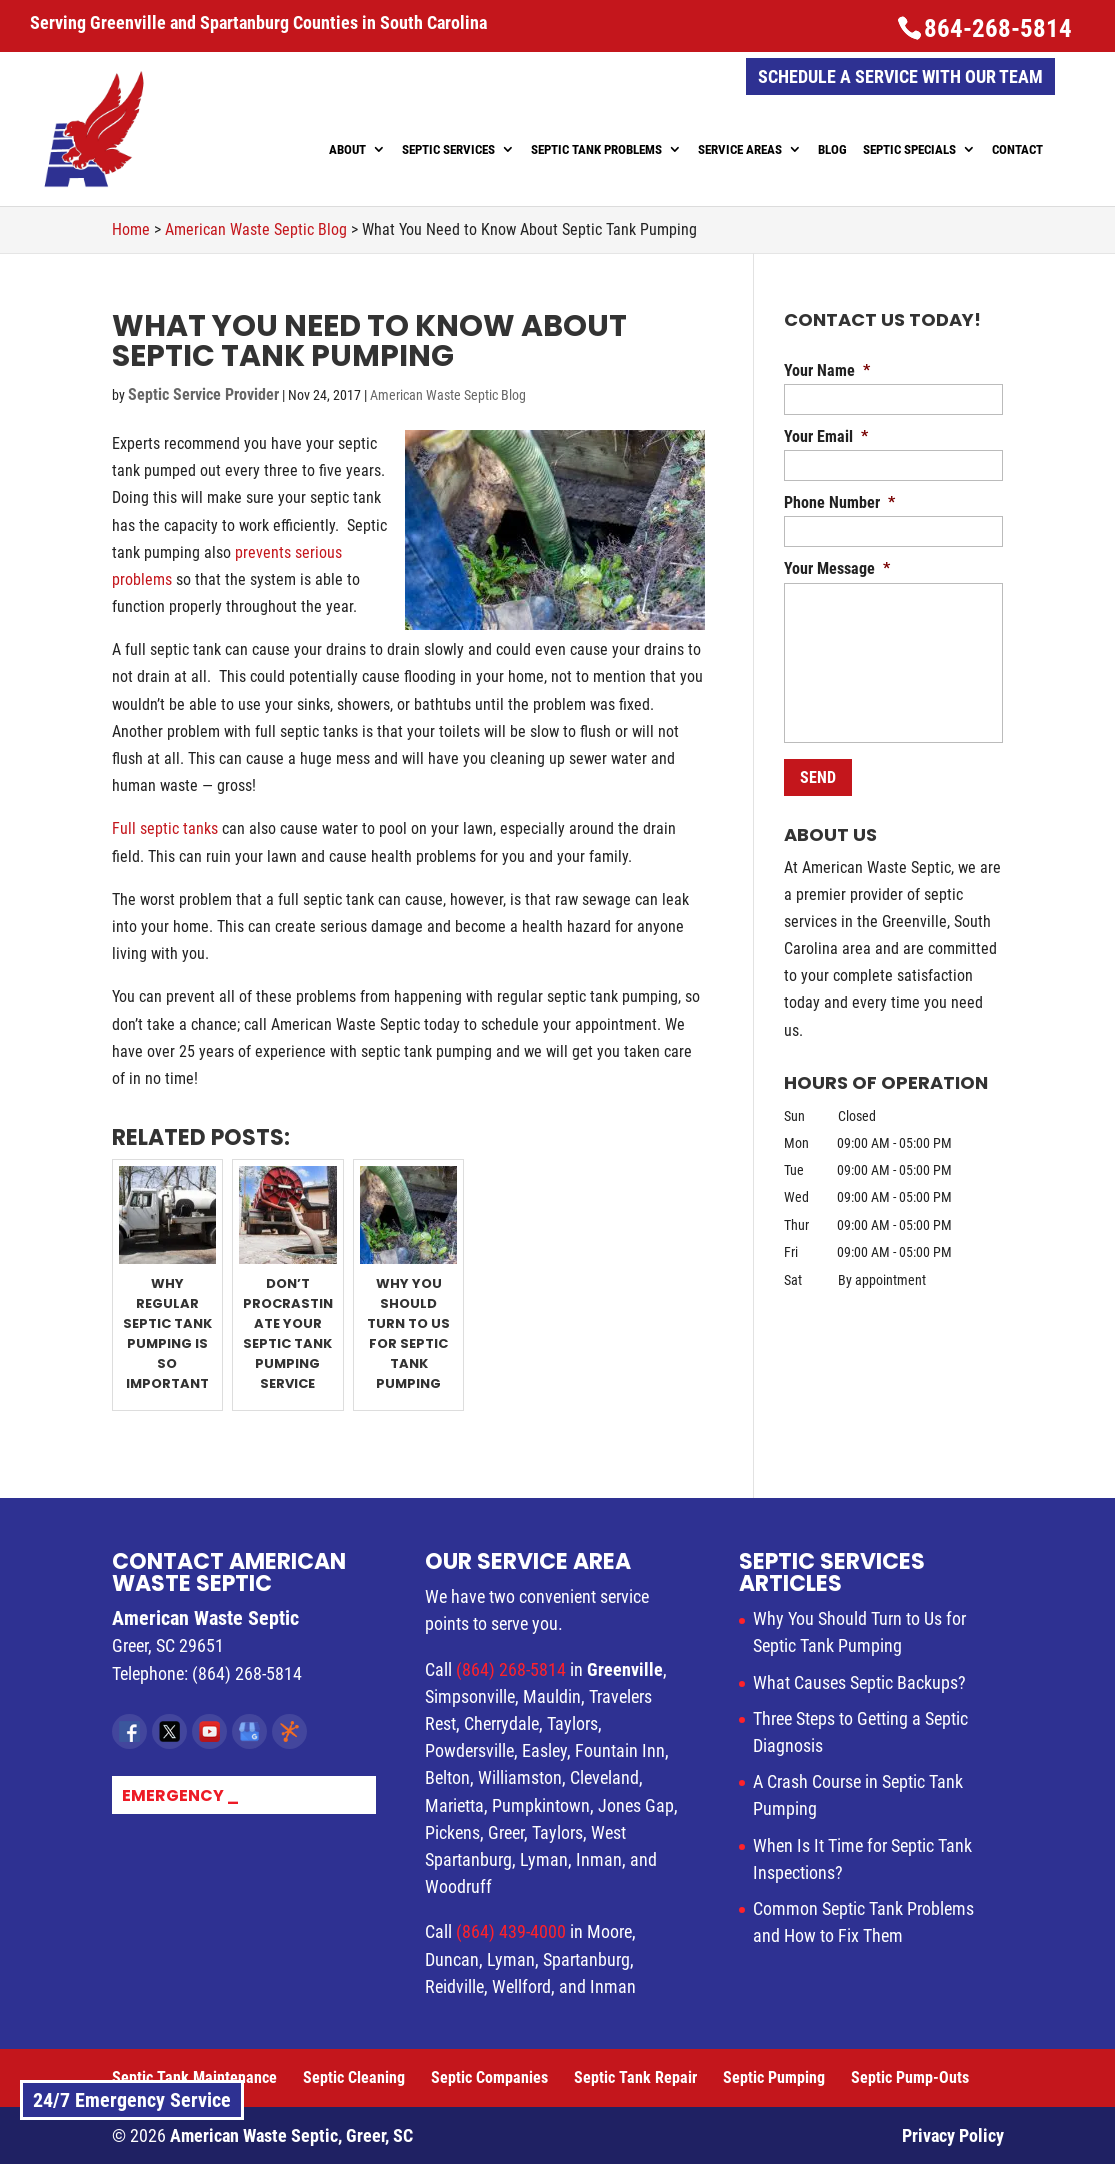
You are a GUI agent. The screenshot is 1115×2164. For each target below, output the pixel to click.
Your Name (827, 370)
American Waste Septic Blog (448, 395)
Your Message (837, 568)
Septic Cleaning (354, 2077)
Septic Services (448, 150)
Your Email (826, 436)
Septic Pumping (774, 2077)
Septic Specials (909, 150)
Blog (832, 150)
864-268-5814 (998, 28)
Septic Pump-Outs (910, 2077)
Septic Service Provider (203, 394)
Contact (1017, 150)
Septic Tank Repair (635, 2077)
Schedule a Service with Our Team (900, 76)
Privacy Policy (953, 2135)
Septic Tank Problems (596, 150)
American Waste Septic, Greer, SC (291, 2135)
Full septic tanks (165, 828)
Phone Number (839, 502)
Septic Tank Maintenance (194, 2077)
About (347, 150)
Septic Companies (489, 2077)
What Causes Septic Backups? (859, 1682)
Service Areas (740, 150)
